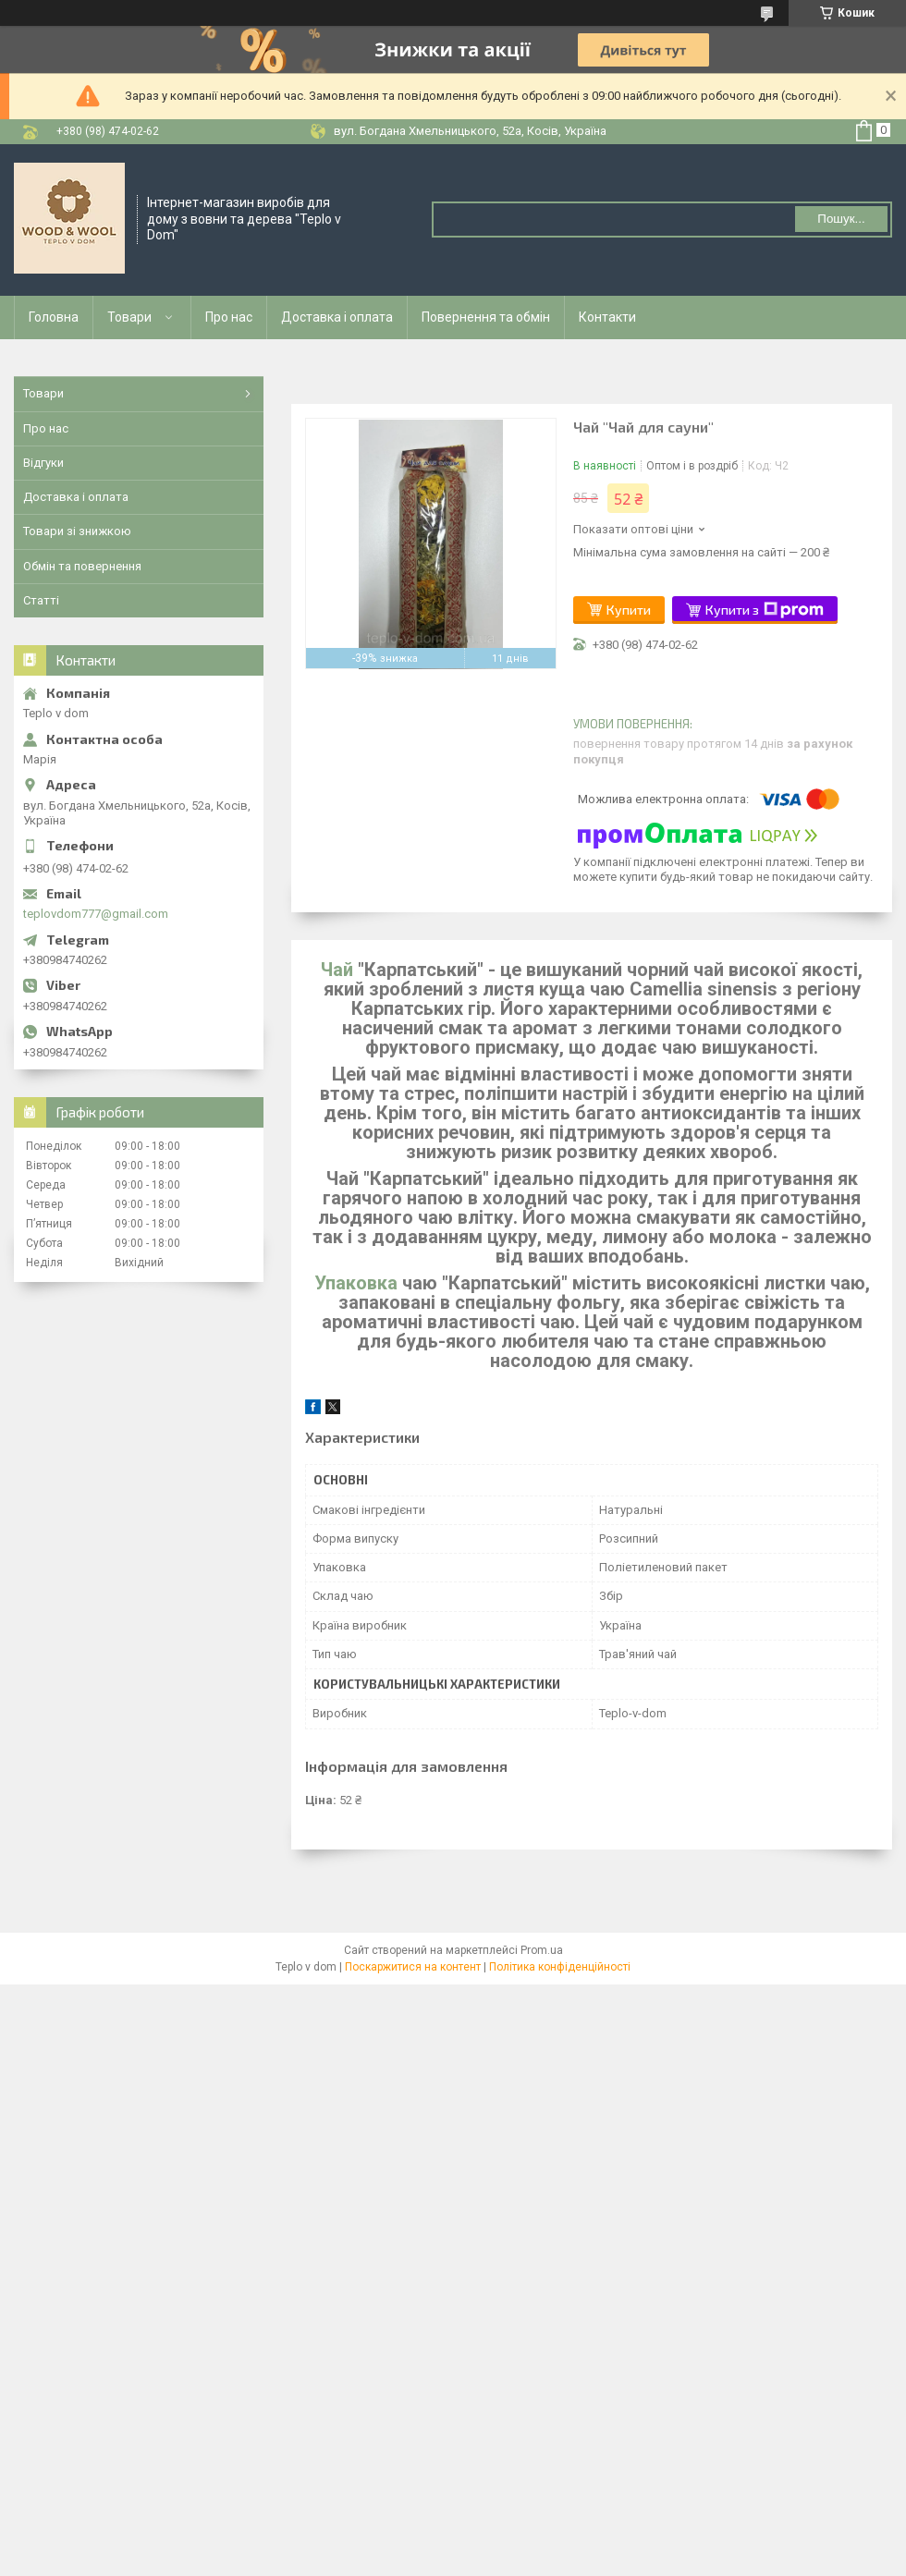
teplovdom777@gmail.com (95, 914)
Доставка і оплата (337, 317)
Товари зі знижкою (77, 531)
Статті (41, 600)
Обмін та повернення (82, 566)
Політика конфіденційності (560, 1966)
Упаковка (356, 1283)
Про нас (228, 317)
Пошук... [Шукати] (840, 219)
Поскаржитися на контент (413, 1966)
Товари (129, 317)
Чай (337, 969)
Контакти (607, 317)
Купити (628, 609)
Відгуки (43, 463)
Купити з (764, 610)
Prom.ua (541, 1950)
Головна (54, 317)
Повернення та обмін (486, 317)
